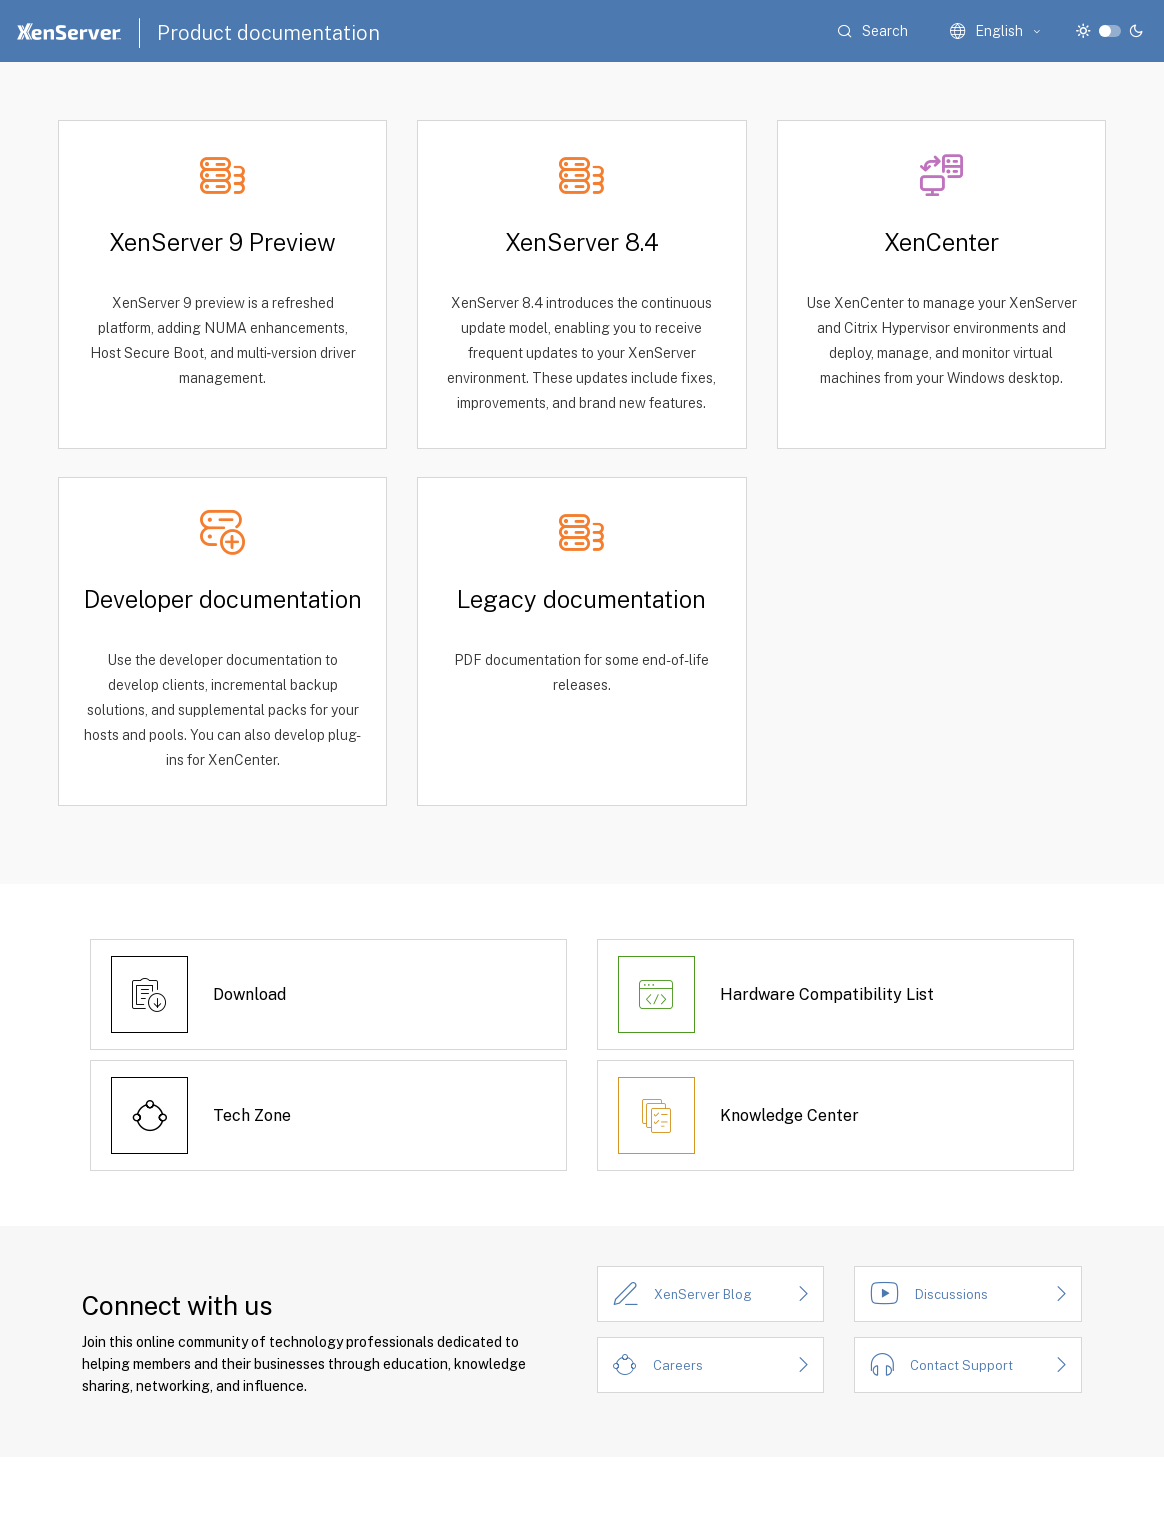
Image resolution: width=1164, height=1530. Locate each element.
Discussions (951, 1294)
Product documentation (268, 33)
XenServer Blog (703, 1294)
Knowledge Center (789, 1115)
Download (249, 994)
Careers (678, 1365)
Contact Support (961, 1365)
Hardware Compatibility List (827, 994)
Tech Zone (252, 1115)
